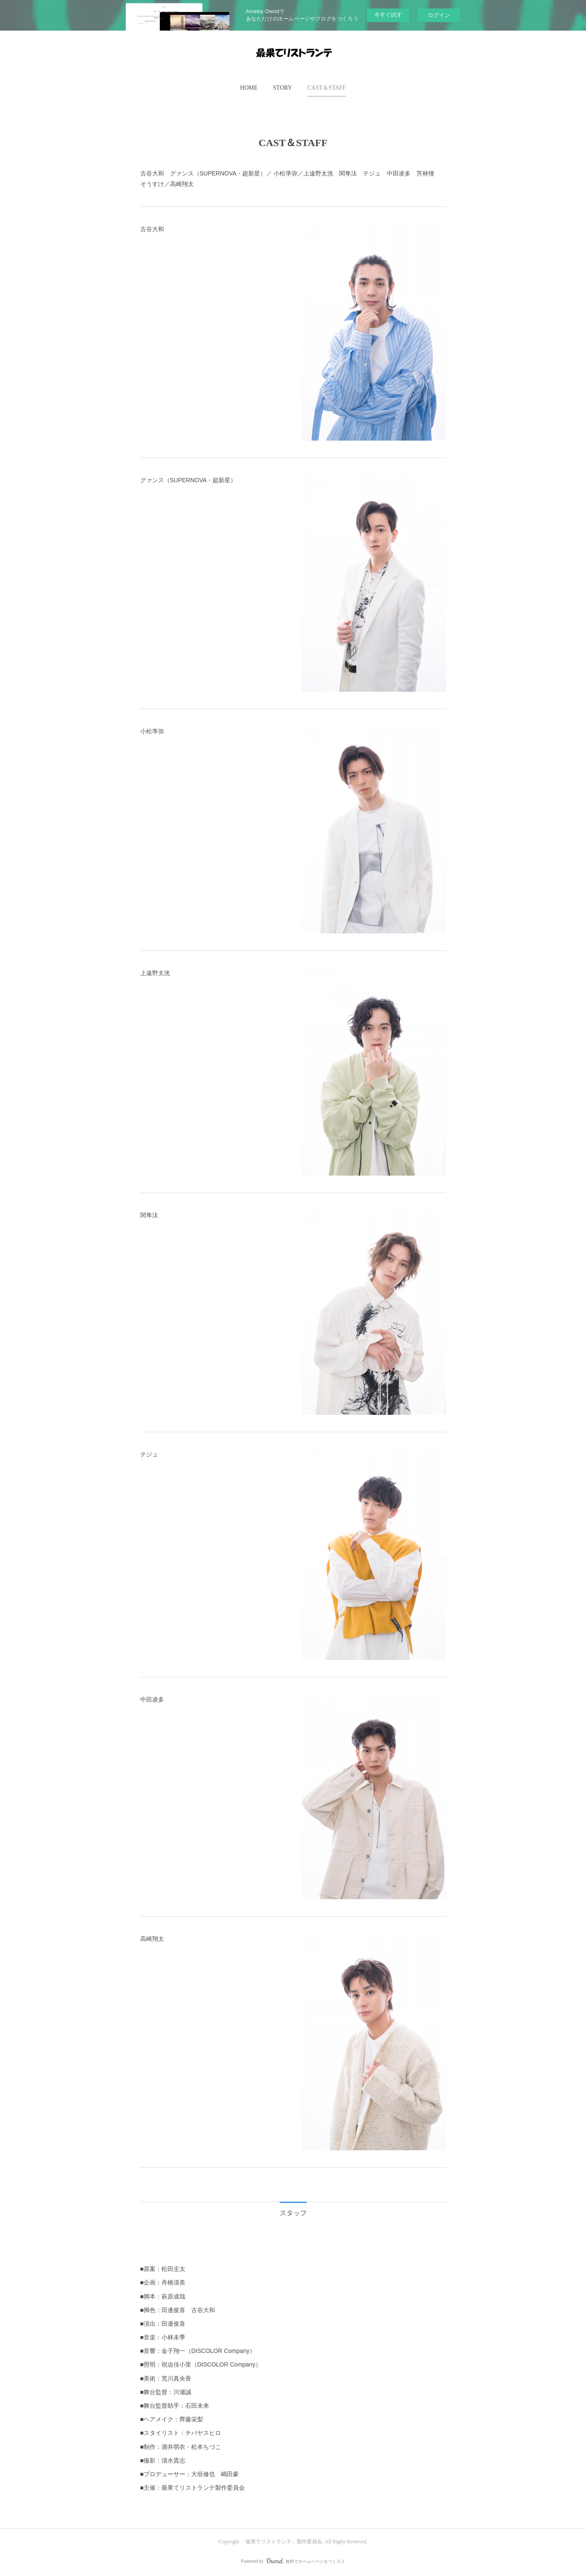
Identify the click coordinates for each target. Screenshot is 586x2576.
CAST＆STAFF (326, 88)
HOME (249, 88)
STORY (282, 88)
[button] (249, 88)
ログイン (439, 15)
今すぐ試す (388, 14)
